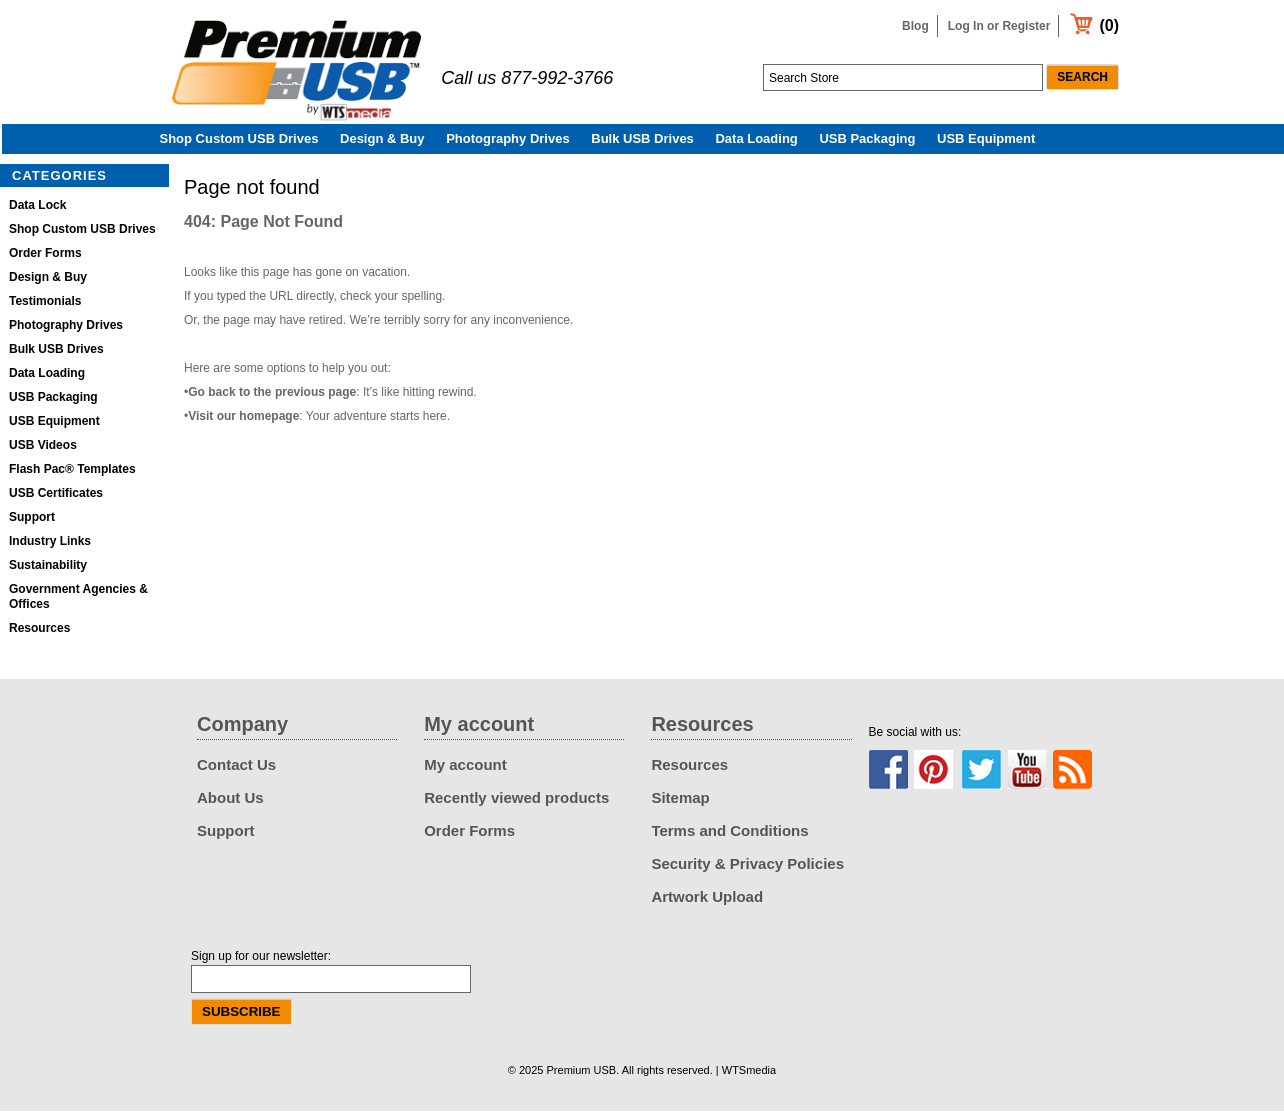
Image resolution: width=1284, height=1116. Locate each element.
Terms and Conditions (729, 835)
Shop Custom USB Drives (239, 143)
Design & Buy (382, 143)
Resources (39, 633)
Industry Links (50, 546)
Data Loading (756, 143)
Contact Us (236, 769)
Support (32, 522)
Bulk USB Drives (642, 143)
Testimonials (45, 306)
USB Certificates (56, 498)
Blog (915, 26)
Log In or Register (999, 26)
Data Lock (37, 210)
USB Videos (43, 450)
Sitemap (680, 802)
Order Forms (45, 258)
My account (465, 769)
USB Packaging (867, 143)
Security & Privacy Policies (747, 868)
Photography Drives (508, 143)
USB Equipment (986, 143)
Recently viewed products (516, 802)
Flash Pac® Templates (72, 474)
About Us (230, 802)
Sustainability (48, 570)
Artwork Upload (707, 901)
